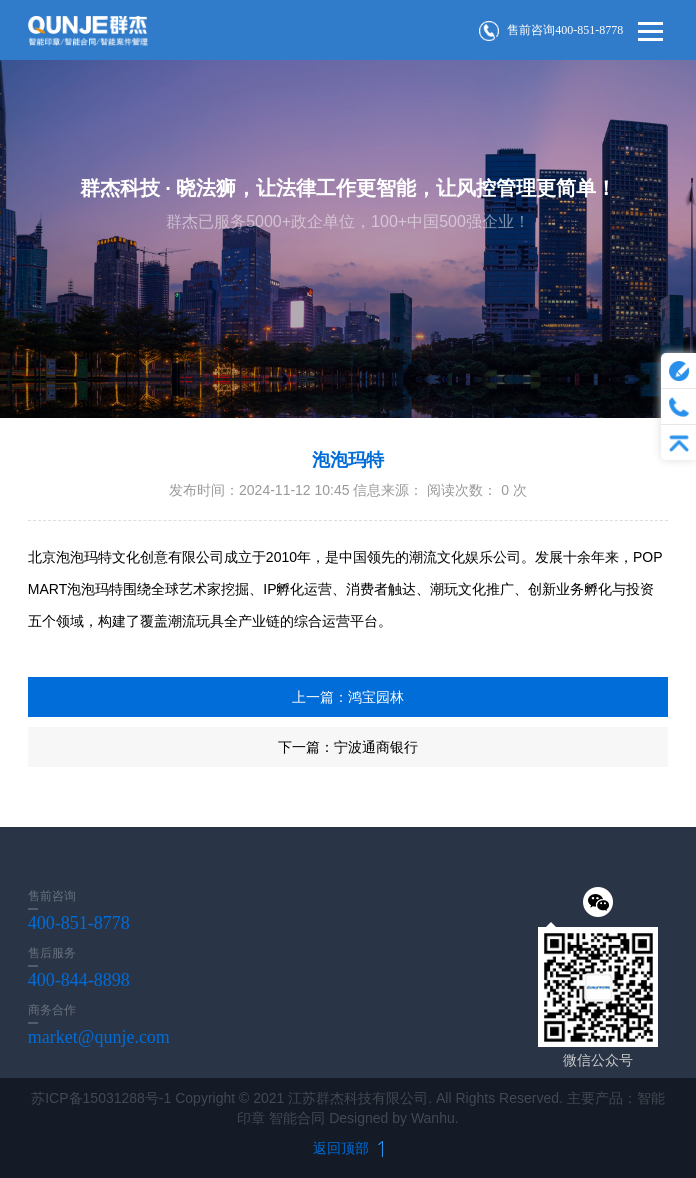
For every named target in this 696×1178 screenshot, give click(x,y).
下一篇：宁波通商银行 (348, 747)
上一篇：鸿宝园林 (348, 697)
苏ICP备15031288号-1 (101, 1098)
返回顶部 (347, 1148)
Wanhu (433, 1118)
